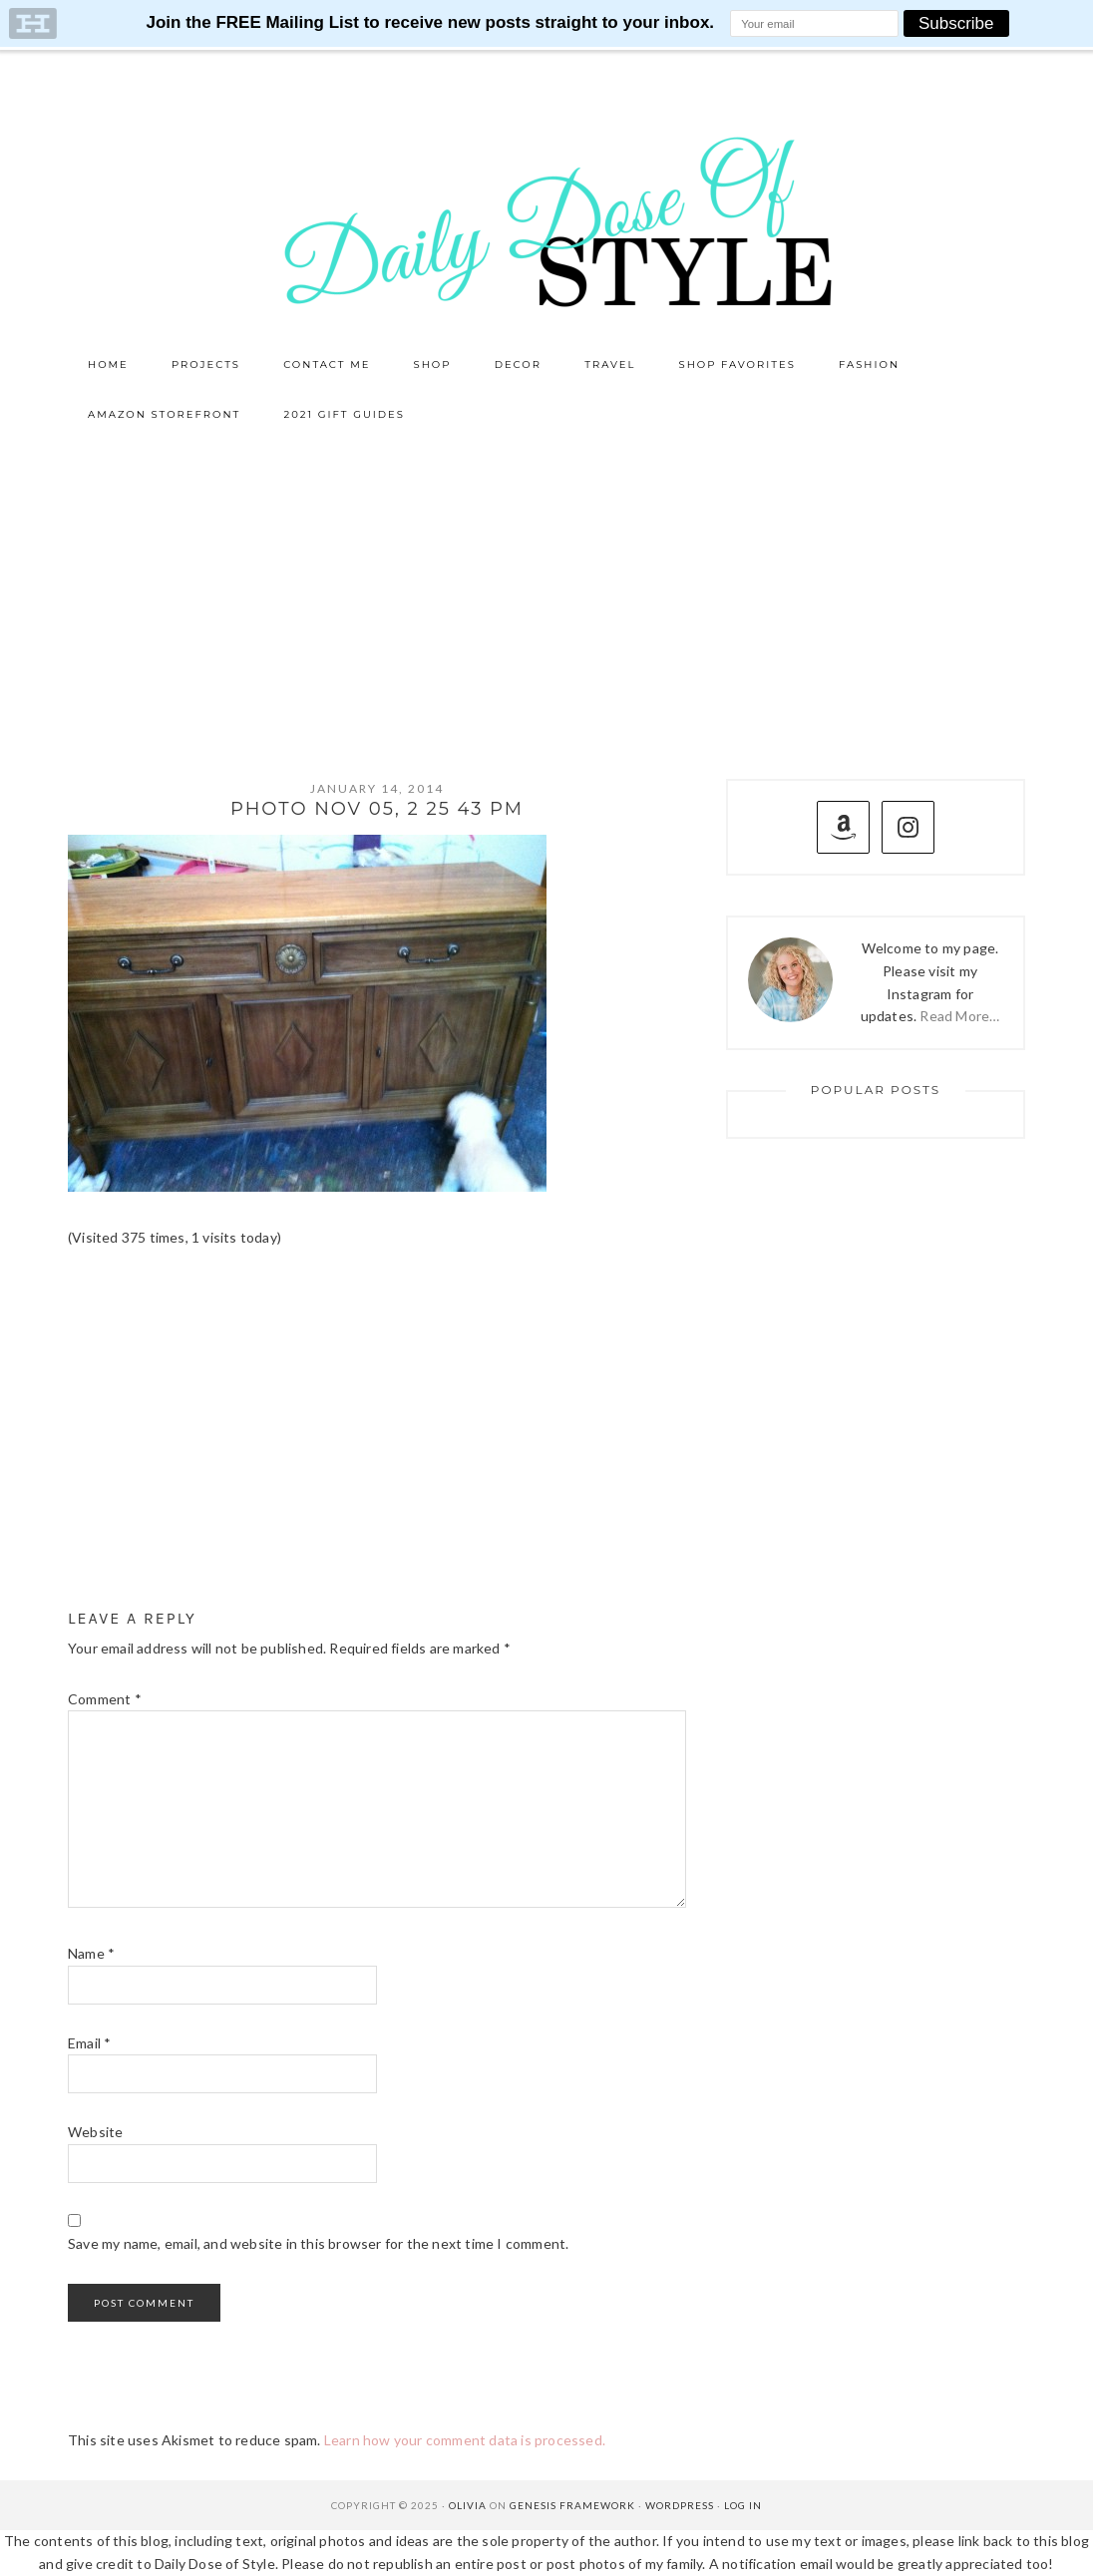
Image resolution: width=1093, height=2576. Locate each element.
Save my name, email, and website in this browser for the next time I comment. (318, 2243)
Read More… (959, 1015)
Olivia (468, 2505)
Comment (105, 1698)
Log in (743, 2505)
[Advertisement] (546, 589)
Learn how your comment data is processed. (464, 2439)
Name (91, 1953)
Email (89, 2042)
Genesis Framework (572, 2505)
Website (95, 2131)
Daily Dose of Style (546, 220)
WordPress (679, 2505)
